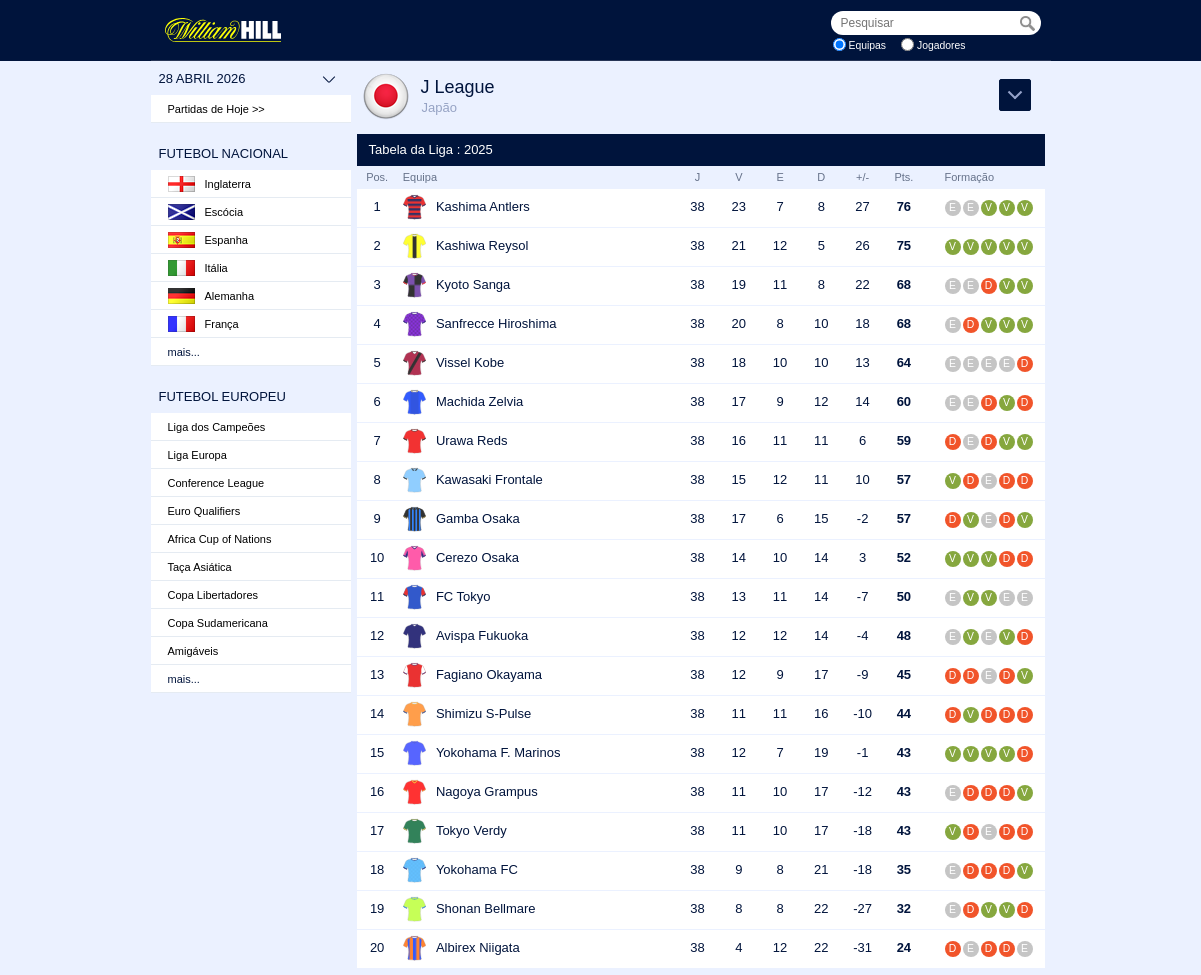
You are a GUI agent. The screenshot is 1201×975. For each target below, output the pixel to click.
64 (904, 362)
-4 (863, 635)
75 (904, 245)
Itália (198, 268)
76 (904, 206)
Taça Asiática (200, 567)
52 (904, 557)
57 (904, 479)
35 (904, 869)
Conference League (216, 483)
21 (739, 245)
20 (739, 323)
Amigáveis (193, 651)
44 (904, 713)
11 (780, 284)
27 (862, 206)
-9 (863, 674)
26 (862, 245)
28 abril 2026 (247, 79)
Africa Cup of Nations (220, 539)
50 (904, 596)
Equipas (868, 45)
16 (739, 440)
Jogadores (941, 45)
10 (821, 323)
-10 (862, 713)
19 (739, 284)
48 (904, 635)
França (203, 324)
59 (904, 440)
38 (697, 206)
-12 (862, 791)
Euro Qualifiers (204, 511)
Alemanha (211, 296)
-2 (863, 518)
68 (904, 284)
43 (904, 752)
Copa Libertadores (213, 595)
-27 (862, 908)
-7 (863, 596)
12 (780, 245)
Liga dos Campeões (217, 427)
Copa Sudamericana (218, 623)
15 (739, 479)
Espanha (208, 240)
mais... (184, 352)
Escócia (206, 212)
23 (739, 206)
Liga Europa (197, 455)
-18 (862, 830)
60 (904, 401)
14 (862, 401)
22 (862, 284)
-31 (862, 947)
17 (739, 401)
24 (904, 947)
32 (904, 908)
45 (904, 674)
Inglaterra (209, 184)
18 (862, 323)
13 (862, 362)
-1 (863, 752)
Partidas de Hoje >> (216, 109)
